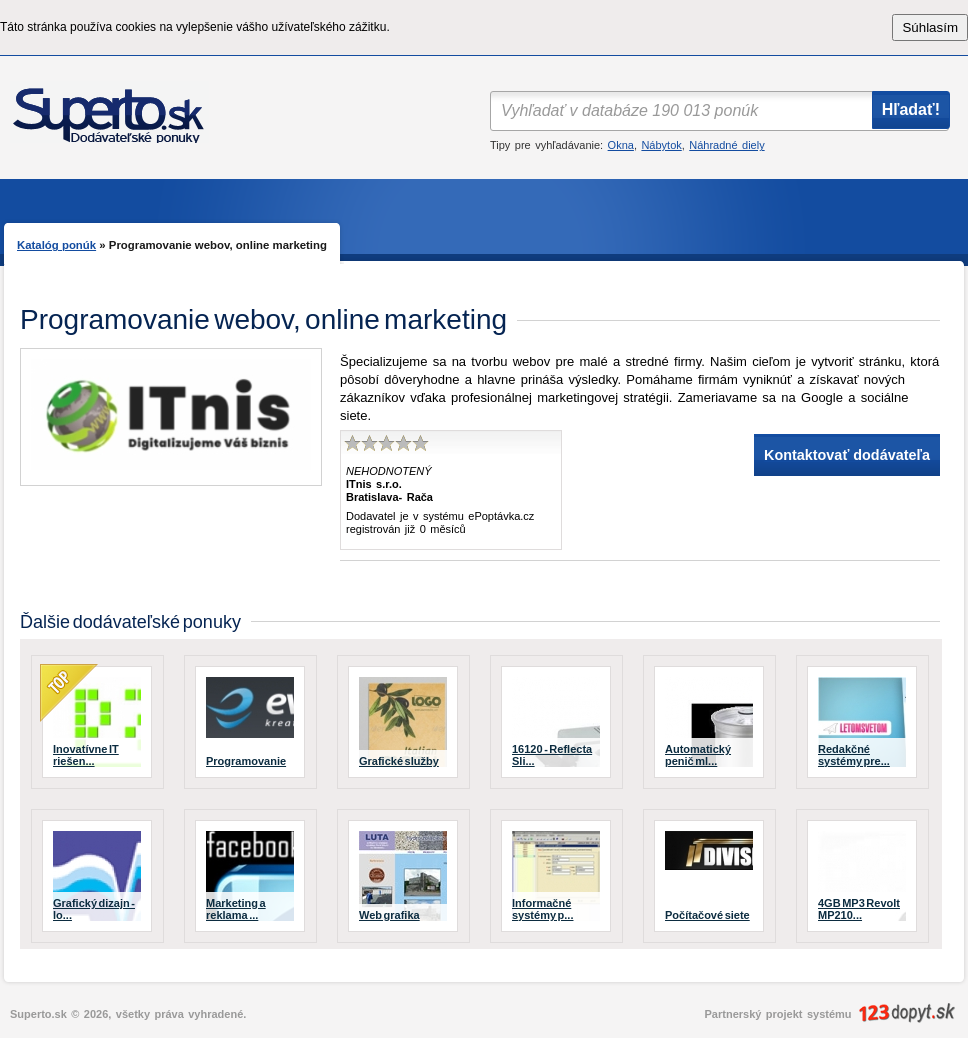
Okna (621, 145)
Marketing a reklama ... (236, 909)
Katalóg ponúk (56, 245)
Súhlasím (930, 27)
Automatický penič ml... (698, 755)
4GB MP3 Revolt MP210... (859, 909)
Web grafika (389, 915)
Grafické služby (399, 761)
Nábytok (661, 145)
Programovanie (246, 761)
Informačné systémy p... (542, 909)
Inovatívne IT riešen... (86, 755)
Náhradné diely (726, 145)
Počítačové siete (707, 915)
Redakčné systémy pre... (854, 755)
